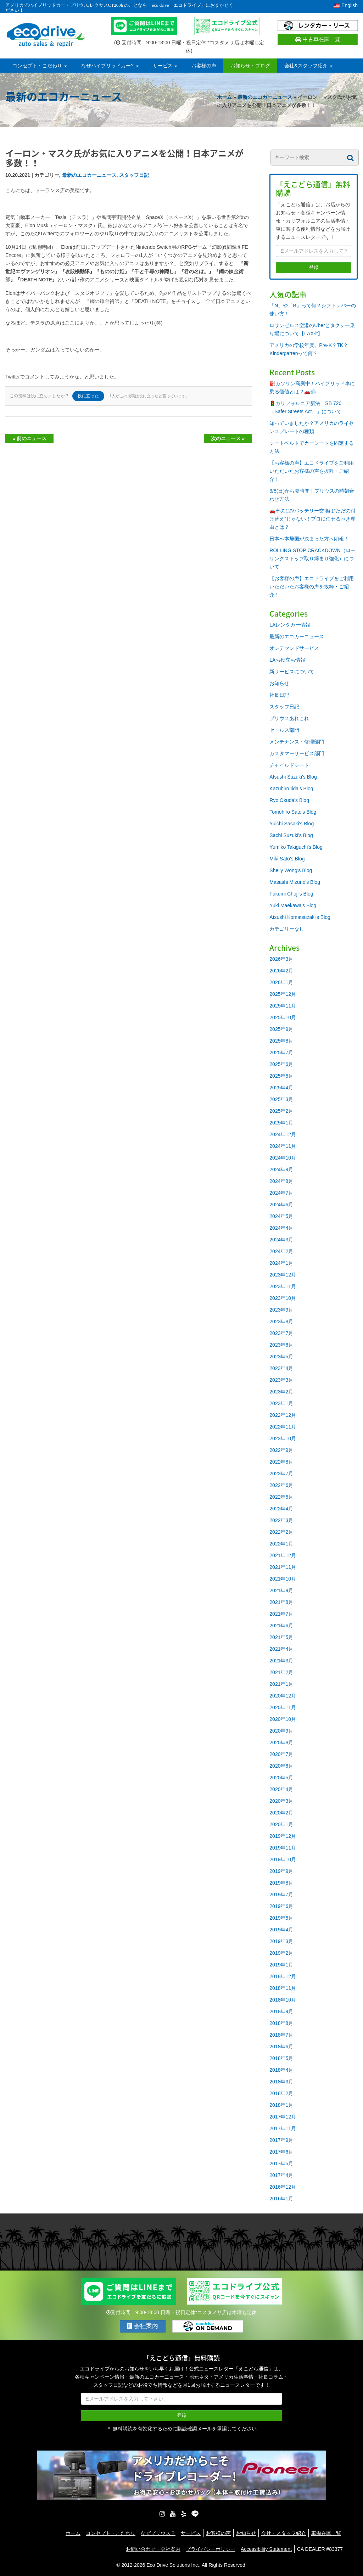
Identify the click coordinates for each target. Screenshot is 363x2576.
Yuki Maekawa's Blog (292, 905)
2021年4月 (281, 1649)
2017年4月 (281, 2175)
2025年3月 (281, 1099)
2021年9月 (281, 1590)
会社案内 (142, 2326)
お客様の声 (203, 65)
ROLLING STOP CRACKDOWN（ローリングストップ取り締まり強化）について (312, 558)
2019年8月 (281, 1883)
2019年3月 (281, 1941)
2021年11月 (282, 1567)
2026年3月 (281, 959)
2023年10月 (282, 1298)
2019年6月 (281, 1906)
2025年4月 (281, 1087)
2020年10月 (282, 1719)
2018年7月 (281, 2035)
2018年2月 (281, 2093)
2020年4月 (281, 1789)
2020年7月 (281, 1754)
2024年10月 (282, 1158)
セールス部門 (284, 730)
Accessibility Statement (266, 2549)
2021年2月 (281, 1672)
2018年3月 (281, 2081)
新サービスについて (291, 671)
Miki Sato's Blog (287, 859)
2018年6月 (281, 2046)
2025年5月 (281, 1076)
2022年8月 (281, 1462)
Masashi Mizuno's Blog (294, 882)
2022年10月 (282, 1438)
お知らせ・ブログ (250, 65)
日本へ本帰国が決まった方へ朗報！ (309, 538)
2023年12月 (282, 1275)
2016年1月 (281, 2198)
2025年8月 (281, 1041)
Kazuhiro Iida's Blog (291, 788)
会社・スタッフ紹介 (283, 2533)
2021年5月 (281, 1637)
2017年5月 (281, 2163)
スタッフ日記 (134, 175)
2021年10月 (282, 1579)
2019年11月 (282, 1848)
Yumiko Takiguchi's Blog (296, 847)
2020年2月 (281, 1812)
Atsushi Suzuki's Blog (293, 777)
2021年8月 (281, 1602)
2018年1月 (281, 2105)
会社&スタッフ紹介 (308, 65)
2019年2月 (281, 1953)
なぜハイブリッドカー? (110, 65)
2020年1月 (281, 1824)
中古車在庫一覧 (317, 39)
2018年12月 (282, 1976)
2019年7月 (281, 1894)
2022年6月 (281, 1485)
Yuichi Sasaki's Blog (291, 823)
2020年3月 (281, 1801)
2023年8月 (281, 1321)
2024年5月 (281, 1216)
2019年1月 (281, 1965)
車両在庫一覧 (326, 2533)
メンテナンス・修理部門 (296, 742)
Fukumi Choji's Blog (291, 894)
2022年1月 (281, 1544)
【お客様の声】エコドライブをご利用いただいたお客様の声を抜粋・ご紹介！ (311, 471)
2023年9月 (281, 1310)
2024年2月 (281, 1251)
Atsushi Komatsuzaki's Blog (299, 917)
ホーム (224, 97)
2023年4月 (281, 1368)
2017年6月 (281, 2152)
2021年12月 (282, 1555)
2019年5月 (281, 1918)
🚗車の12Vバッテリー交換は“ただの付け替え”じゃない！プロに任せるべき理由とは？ (312, 519)
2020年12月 (282, 1696)
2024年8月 (281, 1181)
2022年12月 (282, 1415)
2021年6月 (281, 1625)
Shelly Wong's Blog (290, 870)
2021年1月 (281, 1684)
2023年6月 (281, 1345)
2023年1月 (281, 1403)
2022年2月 (281, 1532)
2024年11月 (282, 1146)
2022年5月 (281, 1497)
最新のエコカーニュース (265, 97)
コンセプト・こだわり (39, 65)
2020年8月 (281, 1742)
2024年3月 (281, 1239)
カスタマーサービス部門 (296, 753)
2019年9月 (281, 1871)
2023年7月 (281, 1333)
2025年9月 (281, 1029)
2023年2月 (281, 1391)
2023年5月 (281, 1356)
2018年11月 (282, 1988)
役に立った (88, 395)
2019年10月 (282, 1859)
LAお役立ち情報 (287, 660)
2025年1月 (281, 1123)
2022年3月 (281, 1520)
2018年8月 (281, 2023)
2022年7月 (281, 1473)
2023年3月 (281, 1380)
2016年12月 (282, 2187)
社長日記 (279, 695)
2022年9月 (281, 1450)
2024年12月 (282, 1134)
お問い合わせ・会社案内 (153, 2549)
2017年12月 (282, 2117)
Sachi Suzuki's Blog (291, 835)
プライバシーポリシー (210, 2549)
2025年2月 (281, 1111)
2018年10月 (282, 2000)
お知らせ (279, 683)
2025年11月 (282, 1006)
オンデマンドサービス (294, 648)
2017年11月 (282, 2128)
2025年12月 (282, 994)
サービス (165, 65)
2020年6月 (281, 1766)
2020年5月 (281, 1777)
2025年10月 (282, 1017)
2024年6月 (281, 1204)
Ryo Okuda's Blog (289, 800)
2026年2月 (281, 970)
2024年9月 (281, 1169)
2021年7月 (281, 1614)
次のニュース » (228, 438)
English (346, 5)
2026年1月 (281, 982)
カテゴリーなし (286, 929)
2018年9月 (281, 2011)
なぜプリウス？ (158, 2533)
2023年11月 (282, 1286)
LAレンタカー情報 (289, 625)
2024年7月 (281, 1193)
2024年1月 (281, 1263)
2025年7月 (281, 1052)
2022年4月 (281, 1508)
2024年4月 (281, 1228)
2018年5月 (281, 2058)
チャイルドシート (289, 765)
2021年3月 (281, 1660)
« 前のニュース (29, 438)
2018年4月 (281, 2070)
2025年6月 (281, 1064)
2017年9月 (281, 2140)
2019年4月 (281, 1929)
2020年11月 (282, 1707)
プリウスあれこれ (289, 718)
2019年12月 (282, 1836)
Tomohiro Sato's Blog (292, 812)
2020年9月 (281, 1731)
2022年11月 (282, 1427)
